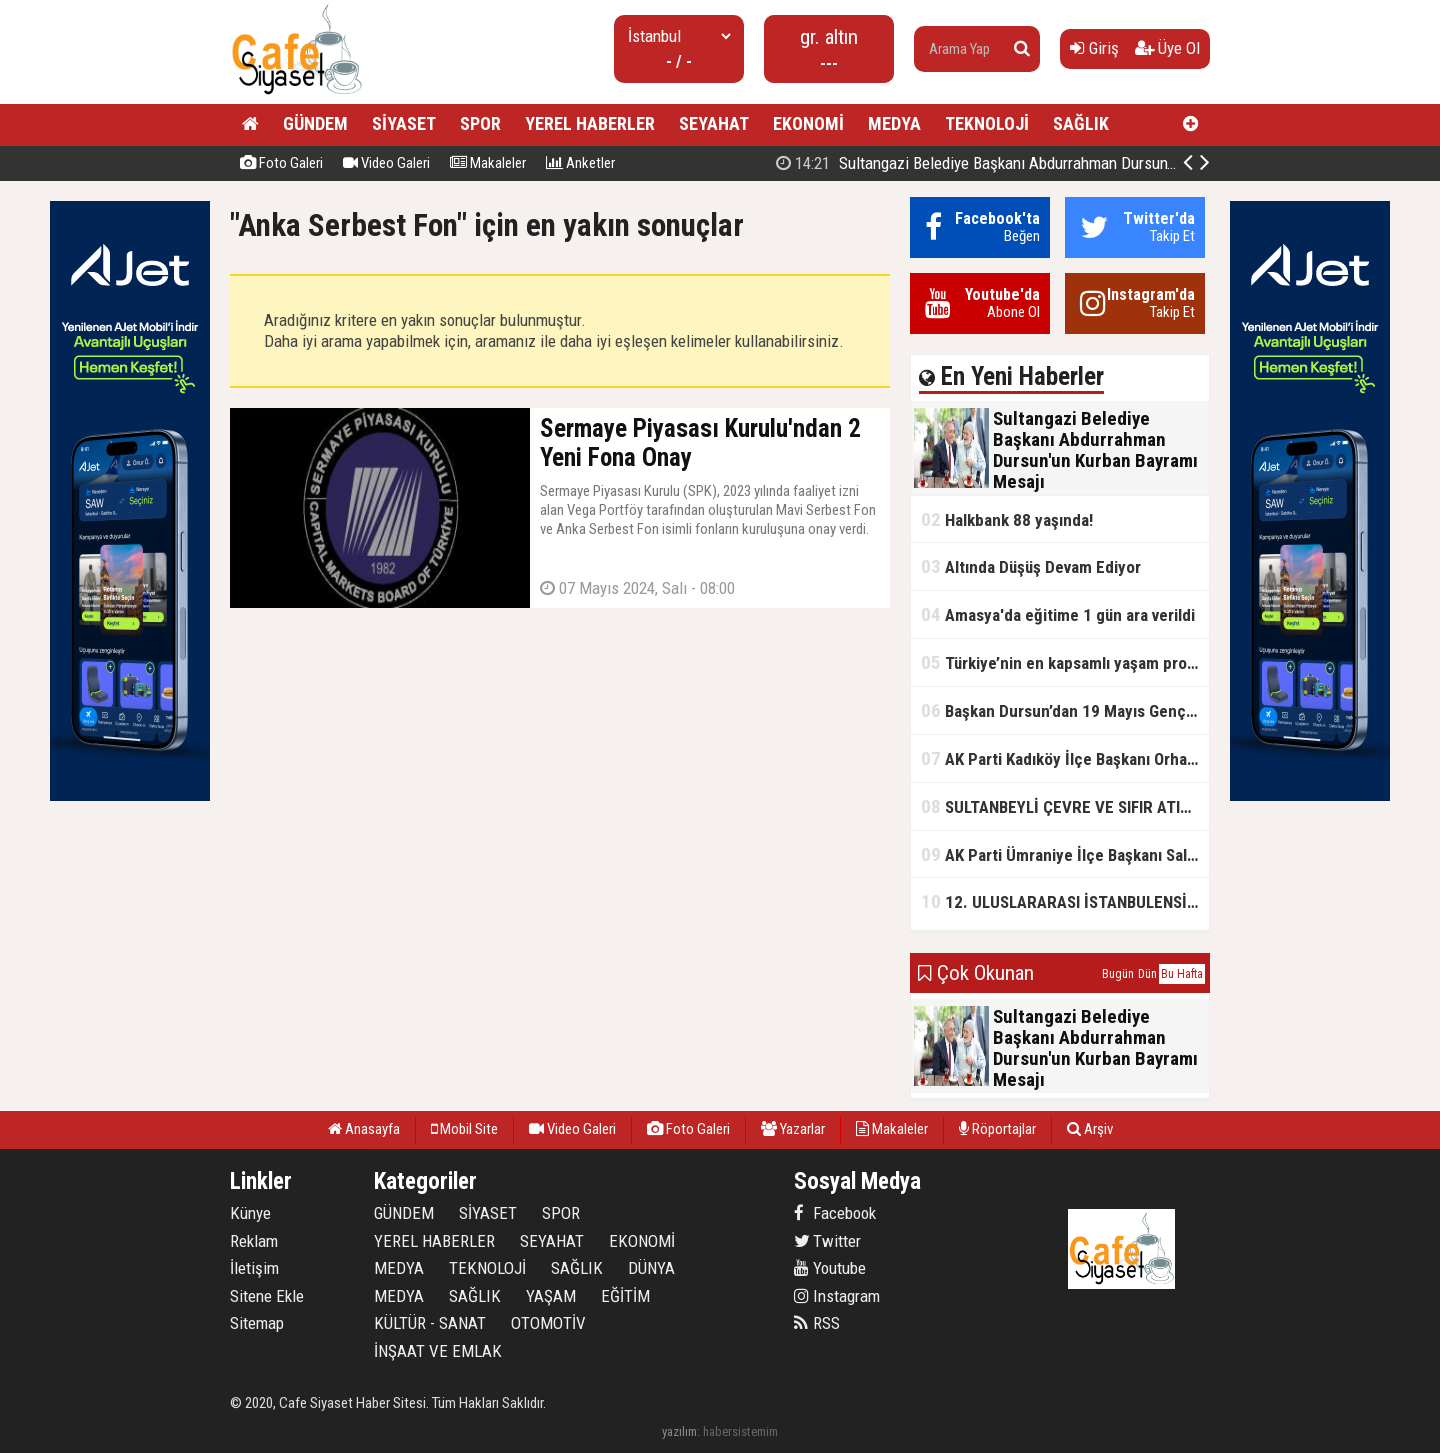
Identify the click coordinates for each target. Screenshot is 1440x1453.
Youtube (830, 1268)
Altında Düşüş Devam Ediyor (1031, 566)
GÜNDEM (315, 123)
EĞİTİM (625, 1296)
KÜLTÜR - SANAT (430, 1323)
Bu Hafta (1182, 974)
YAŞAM (551, 1296)
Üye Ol (1167, 48)
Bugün (1118, 974)
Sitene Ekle (267, 1296)
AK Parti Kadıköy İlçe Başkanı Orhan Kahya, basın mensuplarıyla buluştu (1065, 758)
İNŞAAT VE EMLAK (438, 1351)
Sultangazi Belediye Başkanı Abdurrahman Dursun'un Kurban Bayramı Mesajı (1059, 163)
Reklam (254, 1241)
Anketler (580, 163)
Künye (250, 1213)
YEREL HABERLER (590, 123)
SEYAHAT (714, 123)
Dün (1147, 974)
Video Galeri (386, 163)
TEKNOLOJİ (987, 123)
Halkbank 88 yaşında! (1007, 519)
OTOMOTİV (548, 1323)
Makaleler (488, 163)
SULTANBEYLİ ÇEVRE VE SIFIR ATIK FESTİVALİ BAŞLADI (1065, 806)
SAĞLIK (1081, 123)
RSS (817, 1323)
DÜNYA (651, 1268)
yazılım (679, 1431)
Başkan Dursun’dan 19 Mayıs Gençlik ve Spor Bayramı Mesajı (1065, 710)
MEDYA (894, 123)
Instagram (837, 1296)
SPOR (480, 123)
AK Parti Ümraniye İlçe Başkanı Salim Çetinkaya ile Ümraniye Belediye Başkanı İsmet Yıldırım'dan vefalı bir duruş (1065, 854)
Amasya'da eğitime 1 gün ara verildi (1058, 614)
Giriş (1094, 48)
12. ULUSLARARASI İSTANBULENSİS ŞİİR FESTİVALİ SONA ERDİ (1065, 901)
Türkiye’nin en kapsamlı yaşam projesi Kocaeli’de (1065, 662)
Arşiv (1090, 1129)
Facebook (835, 1213)
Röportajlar (997, 1129)
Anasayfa (364, 1129)
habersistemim (740, 1431)
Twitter (827, 1241)
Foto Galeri (281, 163)
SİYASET (404, 123)
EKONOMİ (808, 123)
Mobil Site (464, 1129)
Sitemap (257, 1323)
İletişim (254, 1268)
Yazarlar (793, 1129)
